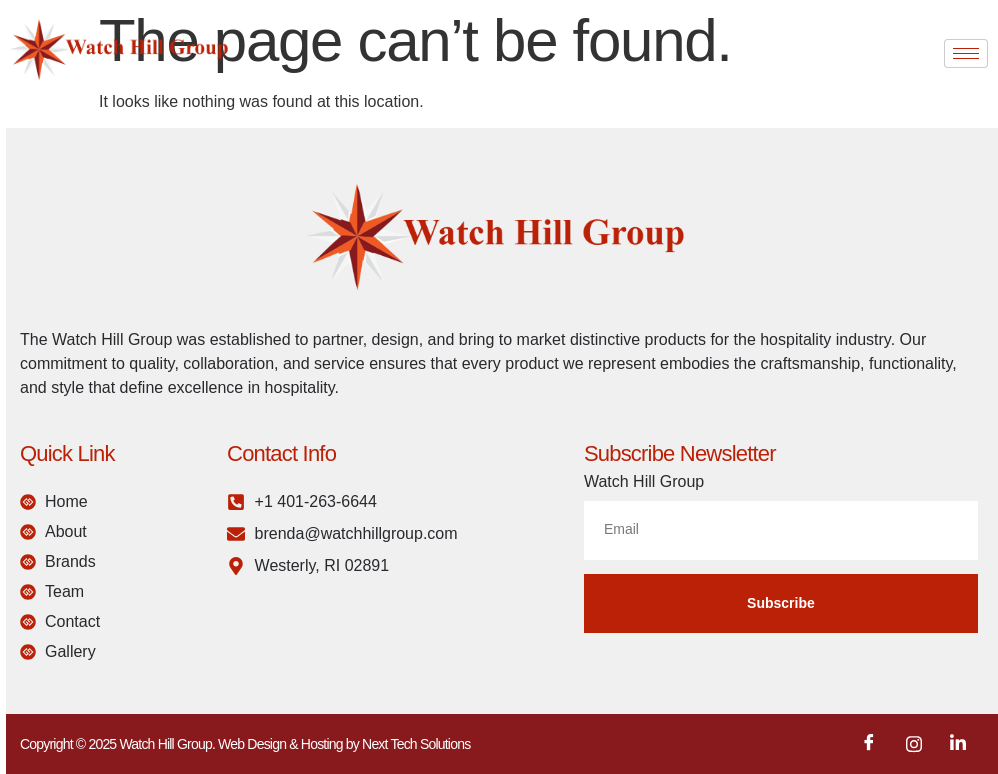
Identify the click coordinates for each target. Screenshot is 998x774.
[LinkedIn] (958, 744)
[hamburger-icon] (966, 53)
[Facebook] (869, 744)
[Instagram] (914, 744)
